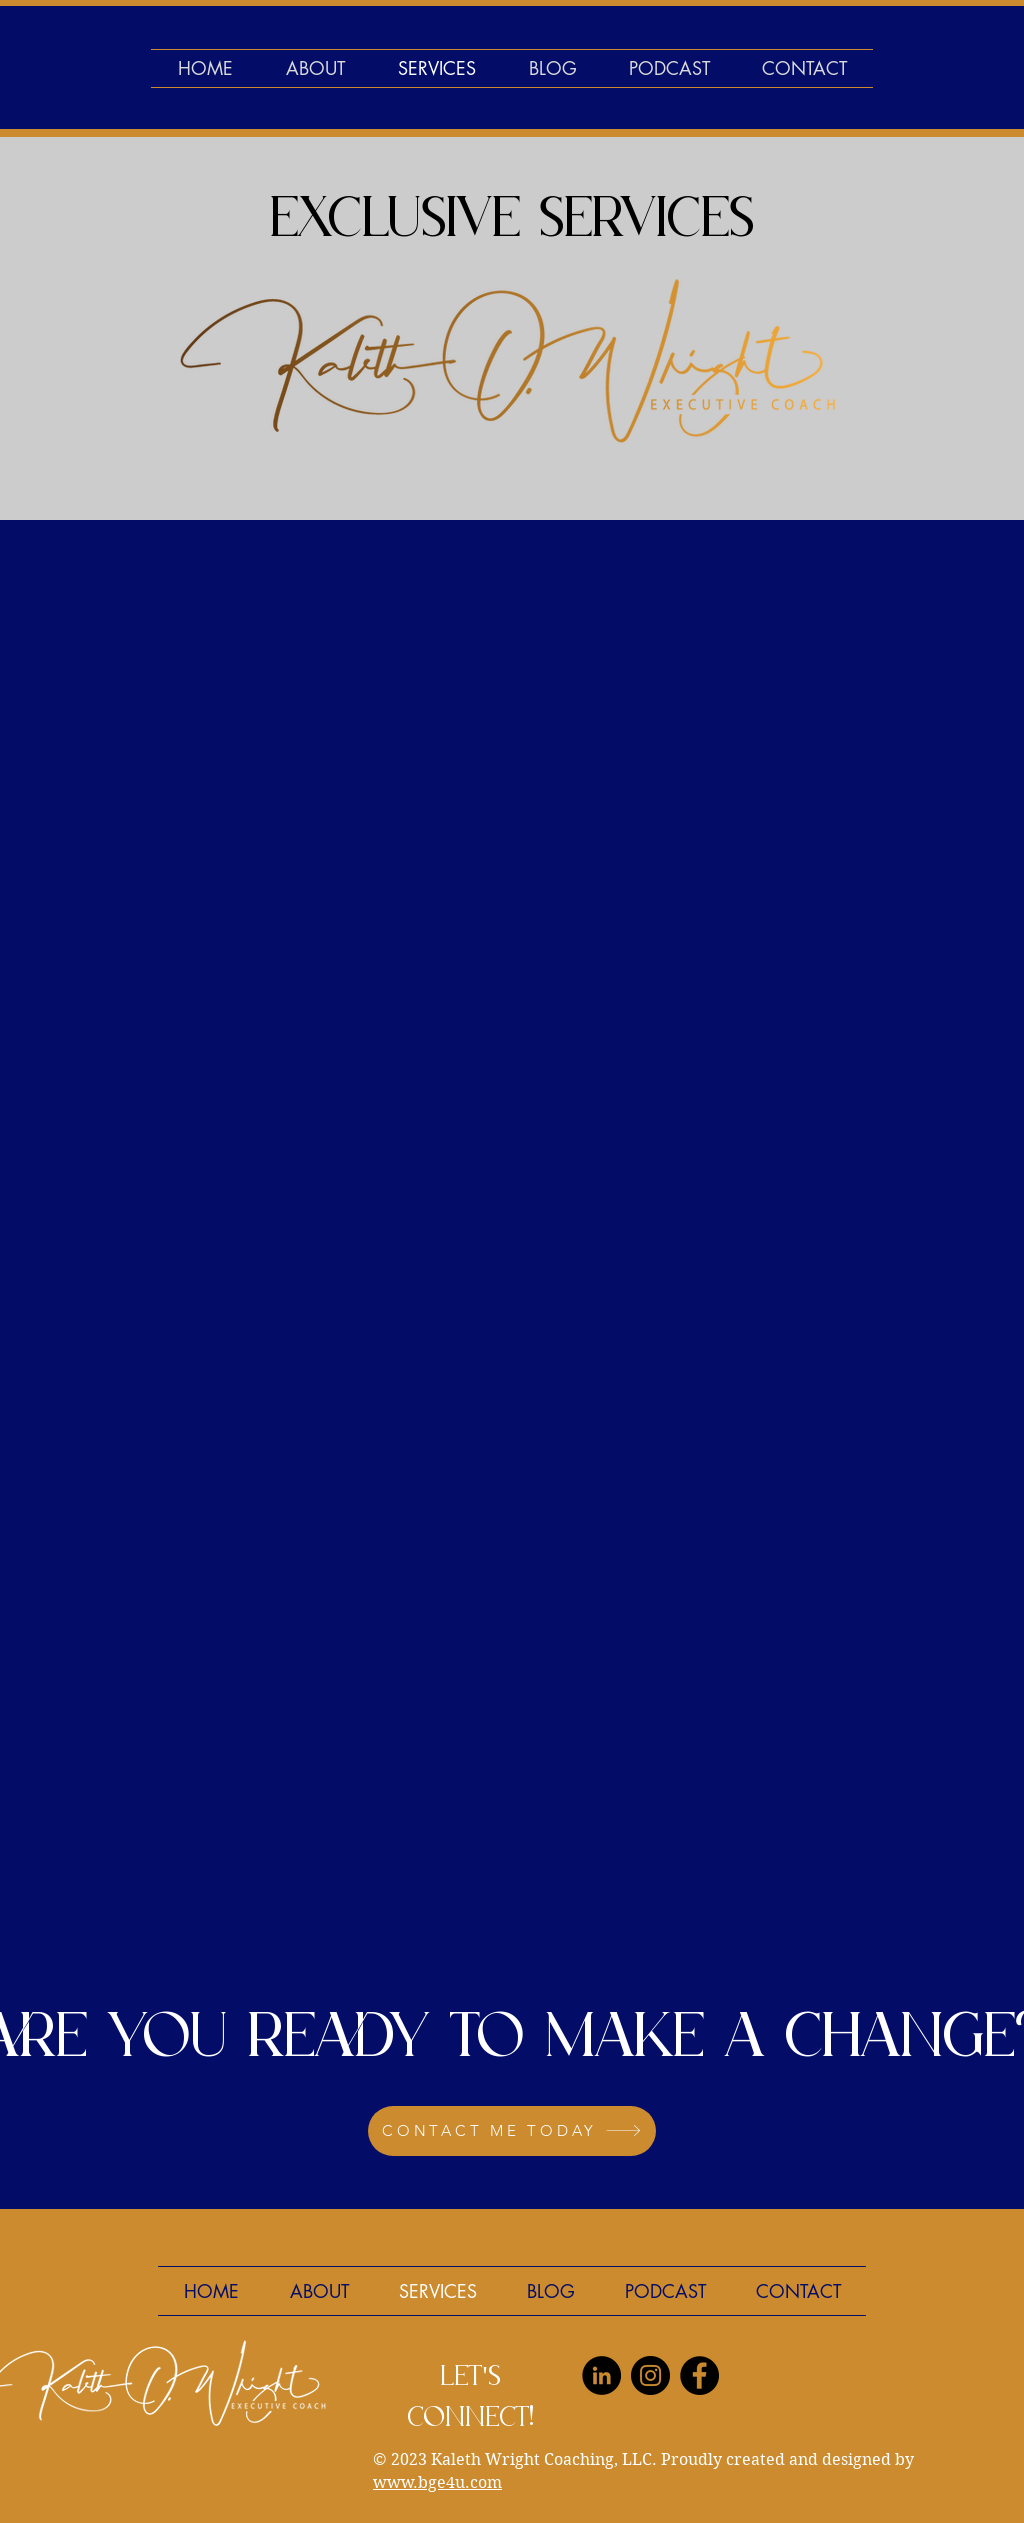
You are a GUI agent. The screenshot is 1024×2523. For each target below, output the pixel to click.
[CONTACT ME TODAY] (512, 2131)
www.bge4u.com (437, 2482)
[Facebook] (699, 2375)
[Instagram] (650, 2375)
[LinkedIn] (601, 2375)
